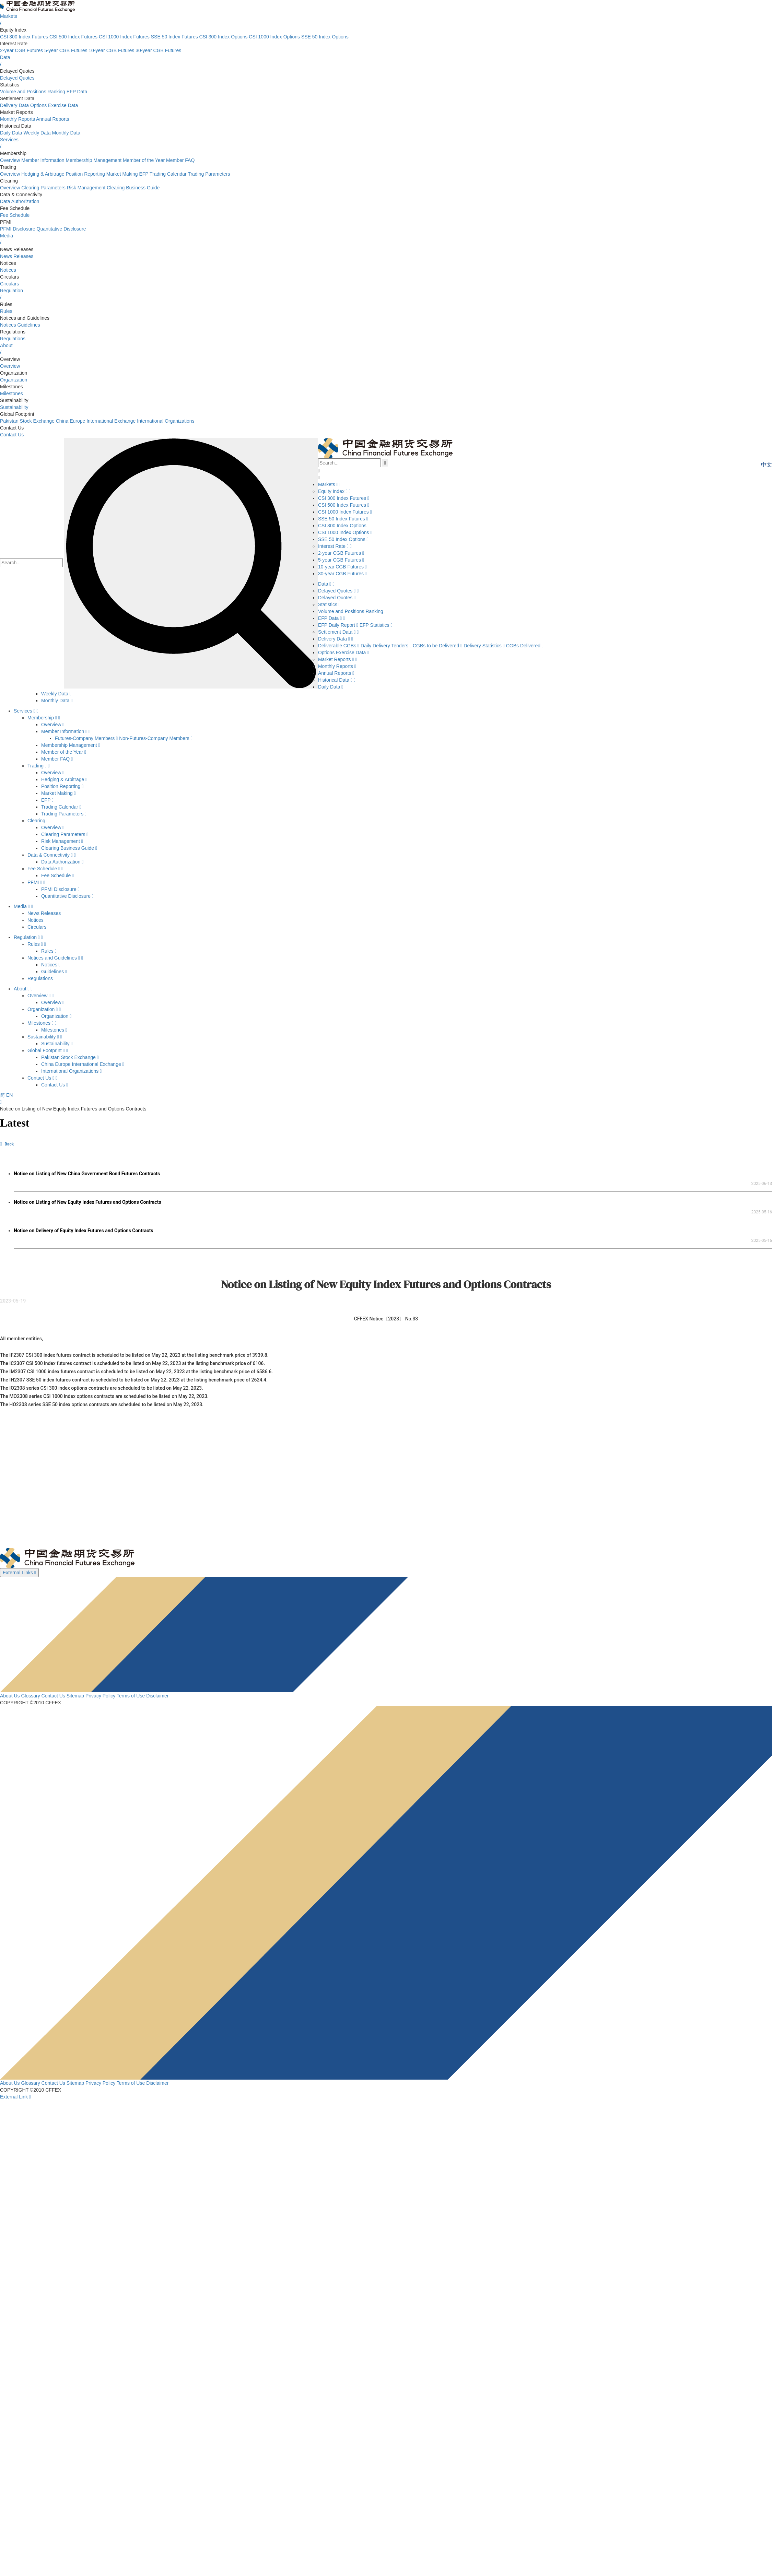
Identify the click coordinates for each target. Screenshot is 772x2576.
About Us (10, 1695)
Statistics (330, 604)
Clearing (39, 820)
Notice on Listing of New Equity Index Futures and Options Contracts (87, 1202)
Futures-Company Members (87, 738)
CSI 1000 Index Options (274, 36)
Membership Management (93, 160)
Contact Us (12, 434)
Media (23, 906)
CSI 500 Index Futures (73, 36)
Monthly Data (66, 133)
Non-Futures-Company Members (155, 738)
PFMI (36, 882)
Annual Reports (52, 119)
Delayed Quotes (17, 78)
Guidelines (28, 325)
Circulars (9, 283)
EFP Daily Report (339, 625)
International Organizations (165, 421)
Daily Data (11, 133)
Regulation (28, 937)
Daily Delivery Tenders (387, 645)
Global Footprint (47, 1050)
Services (26, 711)
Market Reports (337, 659)
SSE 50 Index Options (325, 36)
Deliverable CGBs (339, 645)
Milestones (11, 393)
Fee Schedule (15, 215)
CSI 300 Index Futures (24, 36)
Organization (13, 380)
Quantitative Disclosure (61, 229)
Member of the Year (144, 160)
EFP (143, 174)
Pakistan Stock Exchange (27, 421)
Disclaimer (157, 1695)
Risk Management (86, 187)
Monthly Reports (17, 119)
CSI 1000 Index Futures (124, 36)
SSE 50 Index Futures (174, 36)
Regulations (12, 338)
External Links (19, 1572)
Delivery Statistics (485, 645)
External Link (15, 2096)
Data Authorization (19, 201)
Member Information (42, 160)
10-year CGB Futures (111, 50)
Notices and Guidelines (55, 958)
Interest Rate (335, 546)
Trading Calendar (168, 174)
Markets (329, 484)
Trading (38, 765)
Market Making (122, 174)
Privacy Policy (100, 1695)
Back (7, 1144)
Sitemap (75, 1695)
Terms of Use (131, 1695)
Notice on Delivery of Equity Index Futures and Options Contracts (83, 1230)
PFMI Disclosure (17, 229)
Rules (6, 311)
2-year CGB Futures (21, 50)
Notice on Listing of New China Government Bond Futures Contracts (87, 1173)
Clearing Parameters (43, 187)
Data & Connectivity (51, 855)
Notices (8, 270)
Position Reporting (85, 174)
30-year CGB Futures (158, 50)
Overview (10, 160)
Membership (43, 717)
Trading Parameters (209, 174)
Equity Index (334, 491)
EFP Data (77, 91)
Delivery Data (14, 105)
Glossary (30, 1695)
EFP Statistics (376, 625)
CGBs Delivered (524, 645)
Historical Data (336, 680)
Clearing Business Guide (133, 187)
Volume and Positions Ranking (32, 91)
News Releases (16, 256)
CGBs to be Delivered (438, 645)
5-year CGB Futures (65, 50)
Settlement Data (338, 632)
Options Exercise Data (54, 105)
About (23, 988)
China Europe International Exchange (96, 421)
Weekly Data (36, 133)
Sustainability (14, 407)
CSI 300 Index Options (223, 36)
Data (326, 584)
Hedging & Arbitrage (42, 174)
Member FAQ (180, 160)
